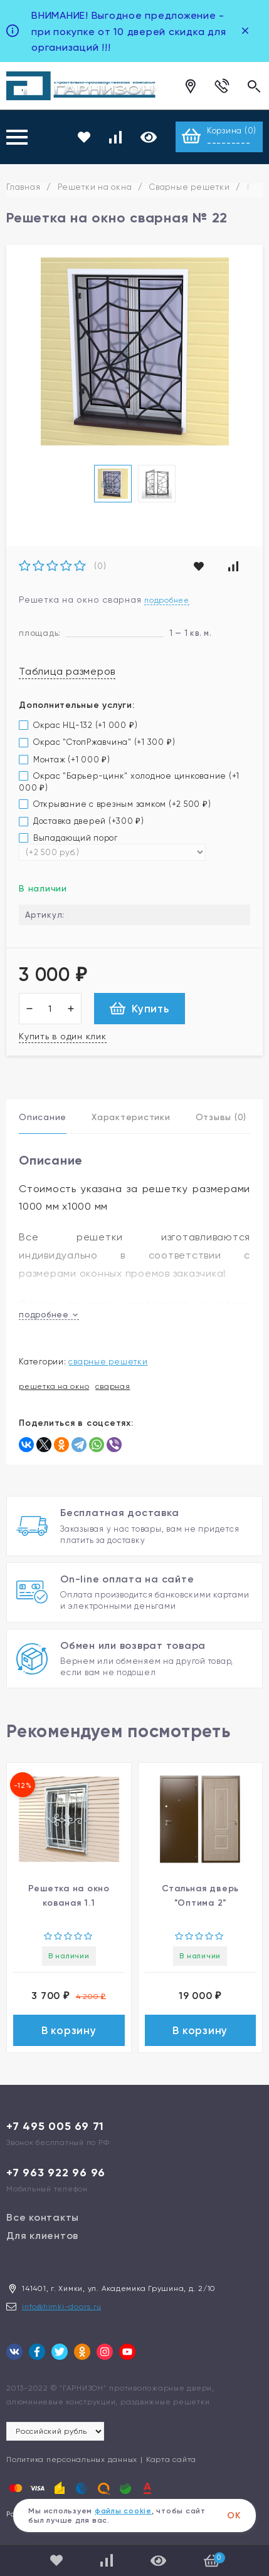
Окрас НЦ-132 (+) (78, 725)
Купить (139, 1008)
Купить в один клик (63, 1036)
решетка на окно (54, 1386)
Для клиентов (42, 2235)
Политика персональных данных (71, 2459)
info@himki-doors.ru (61, 2306)
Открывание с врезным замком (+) (115, 804)
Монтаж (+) (64, 759)
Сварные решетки (189, 187)
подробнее (49, 1314)
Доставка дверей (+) (81, 821)
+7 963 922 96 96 (55, 2172)
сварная (112, 1386)
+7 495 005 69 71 (55, 2126)
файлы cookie (123, 2510)
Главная (23, 187)
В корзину (69, 2030)
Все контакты (42, 2217)
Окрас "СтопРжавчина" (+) (97, 742)
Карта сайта (171, 2459)
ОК (234, 2515)
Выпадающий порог (68, 838)
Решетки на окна (95, 187)
